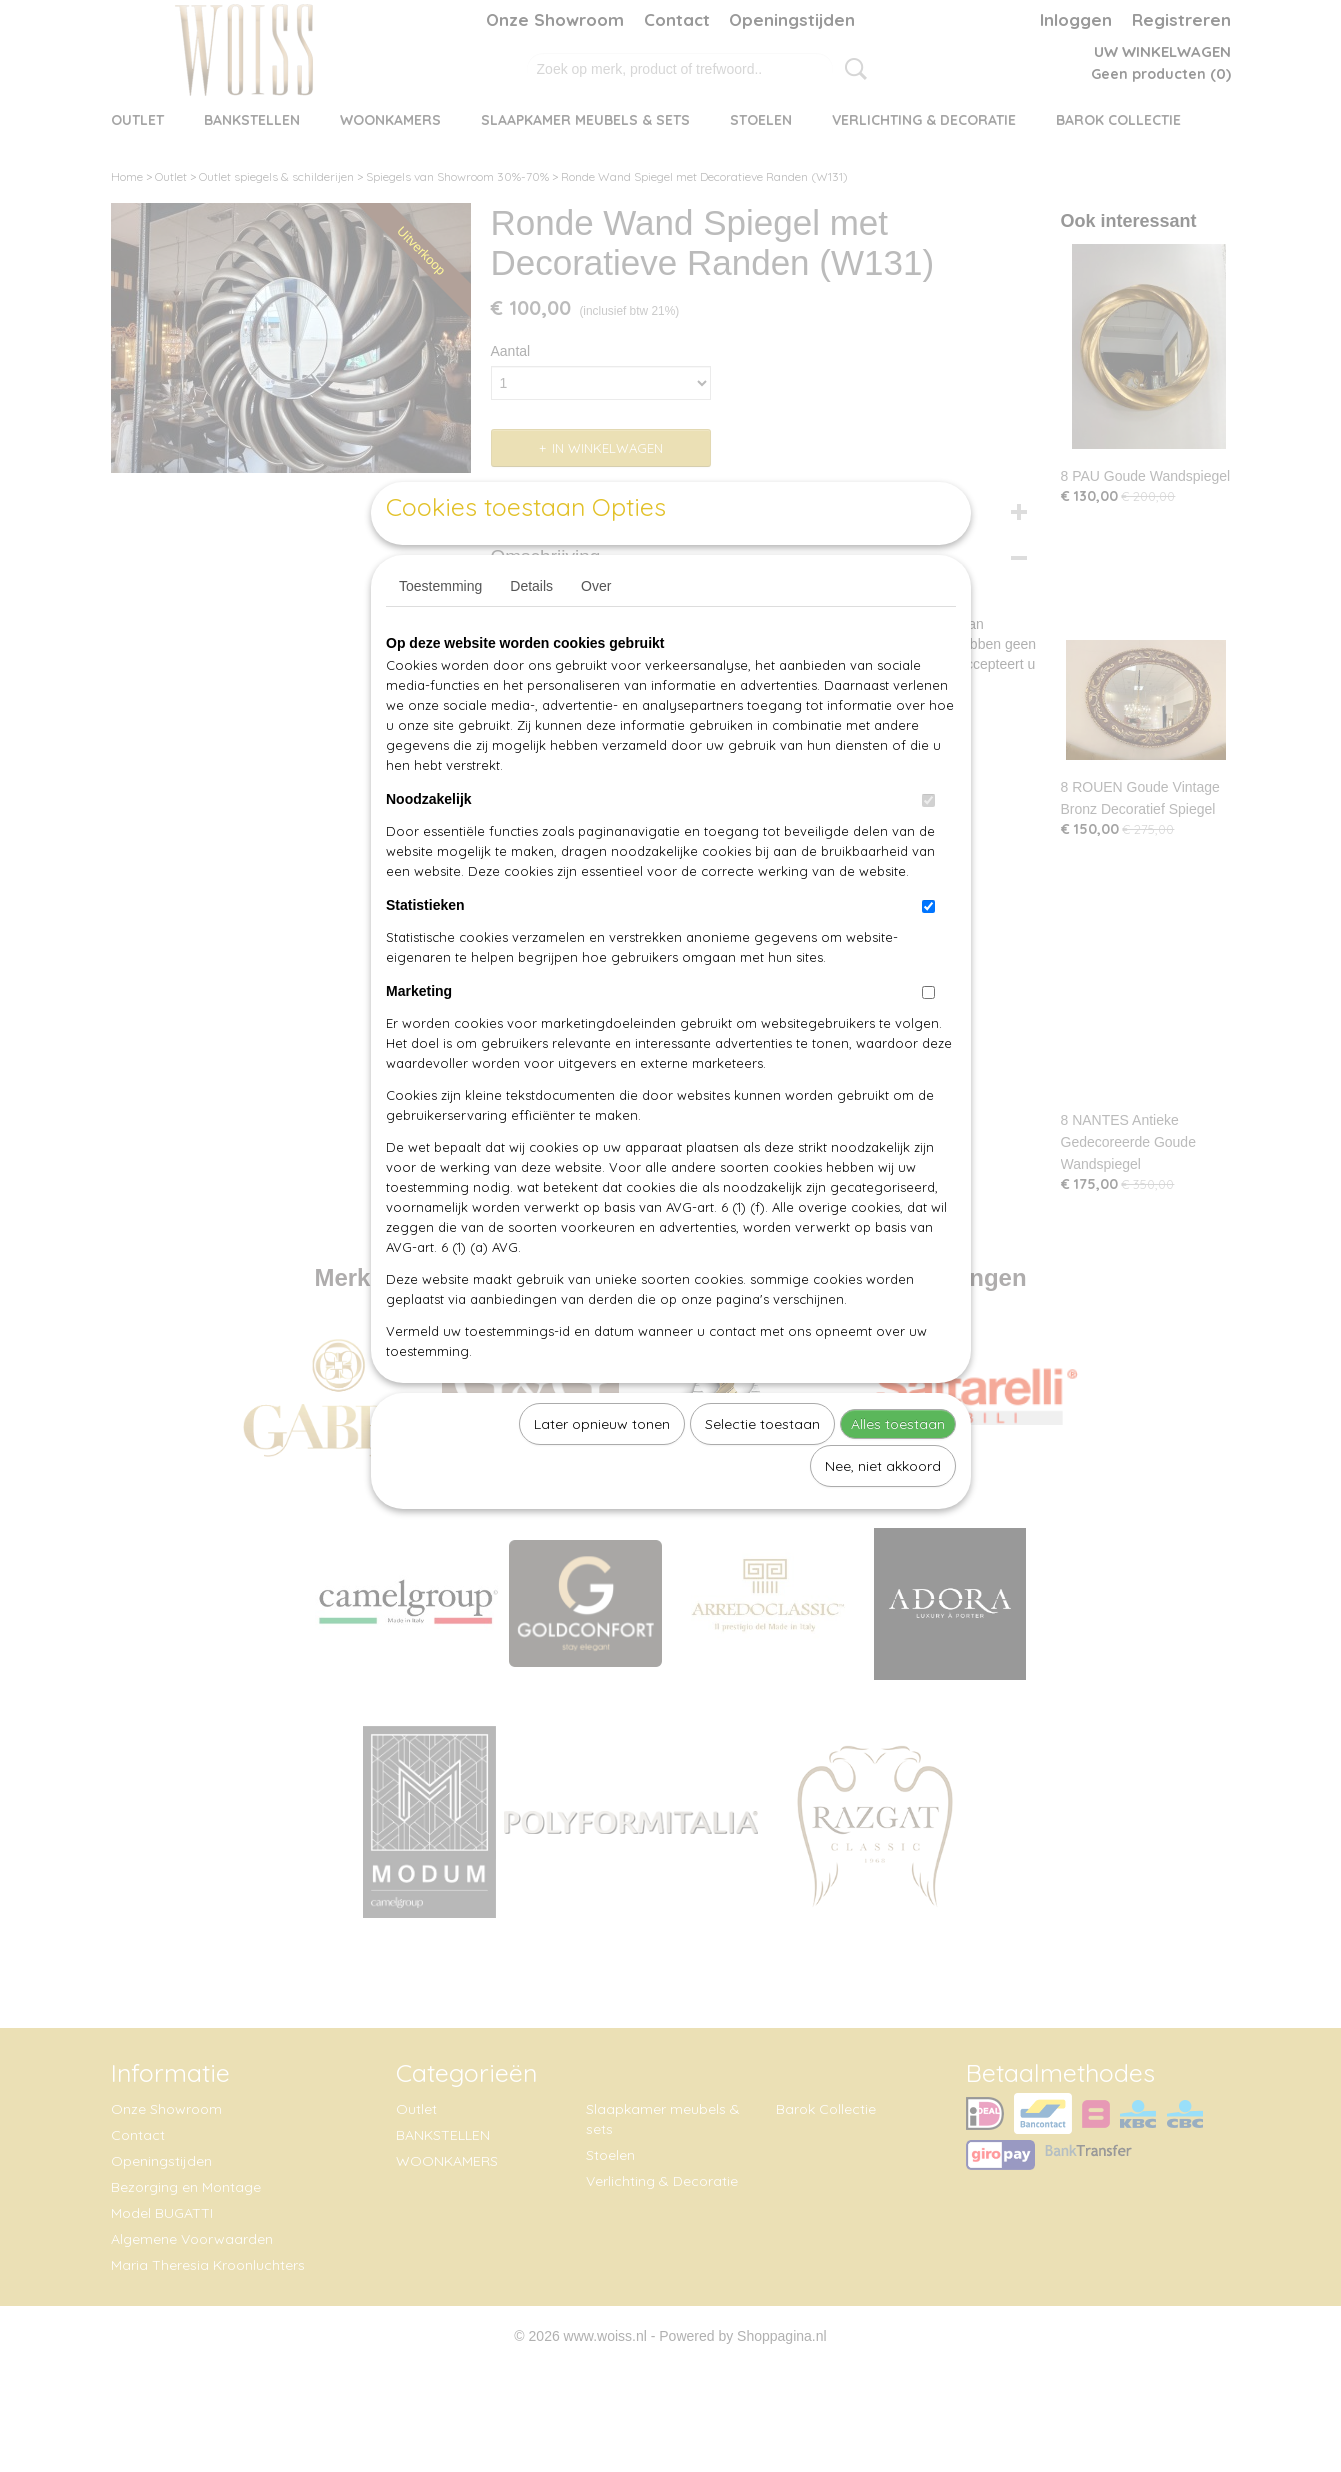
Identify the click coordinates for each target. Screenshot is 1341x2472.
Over (596, 632)
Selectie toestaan (762, 1470)
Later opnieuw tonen (602, 1470)
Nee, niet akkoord (883, 1512)
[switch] (928, 846)
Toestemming (440, 632)
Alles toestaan (898, 1470)
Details (531, 632)
